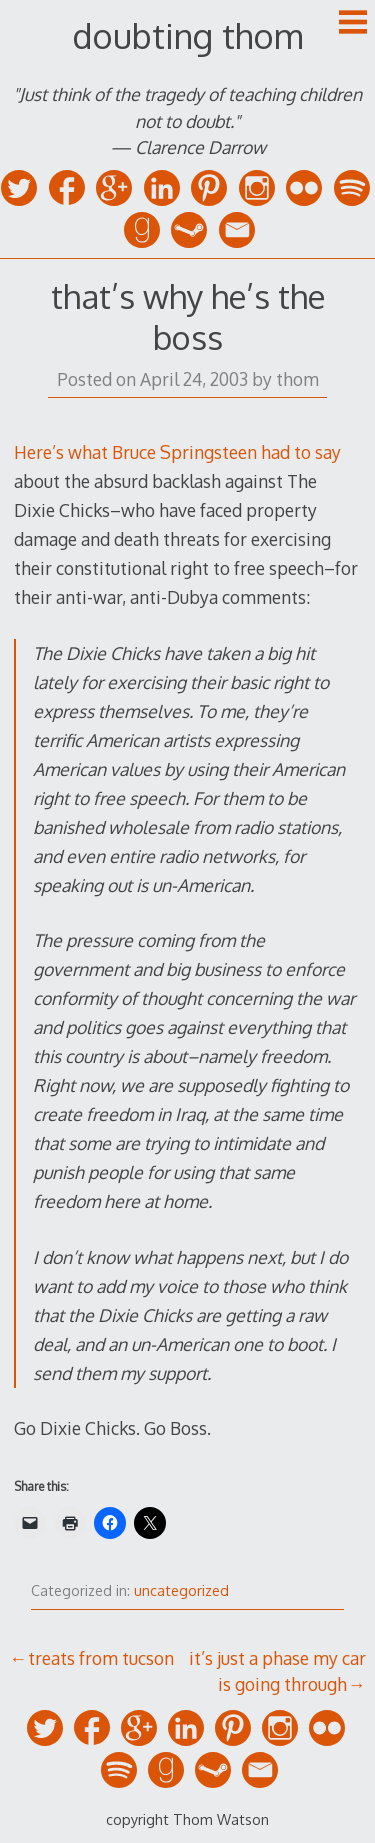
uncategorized (181, 1590)
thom (297, 379)
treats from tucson (101, 1658)
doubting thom (187, 35)
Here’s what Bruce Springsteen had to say (177, 452)
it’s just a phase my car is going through (277, 1671)
